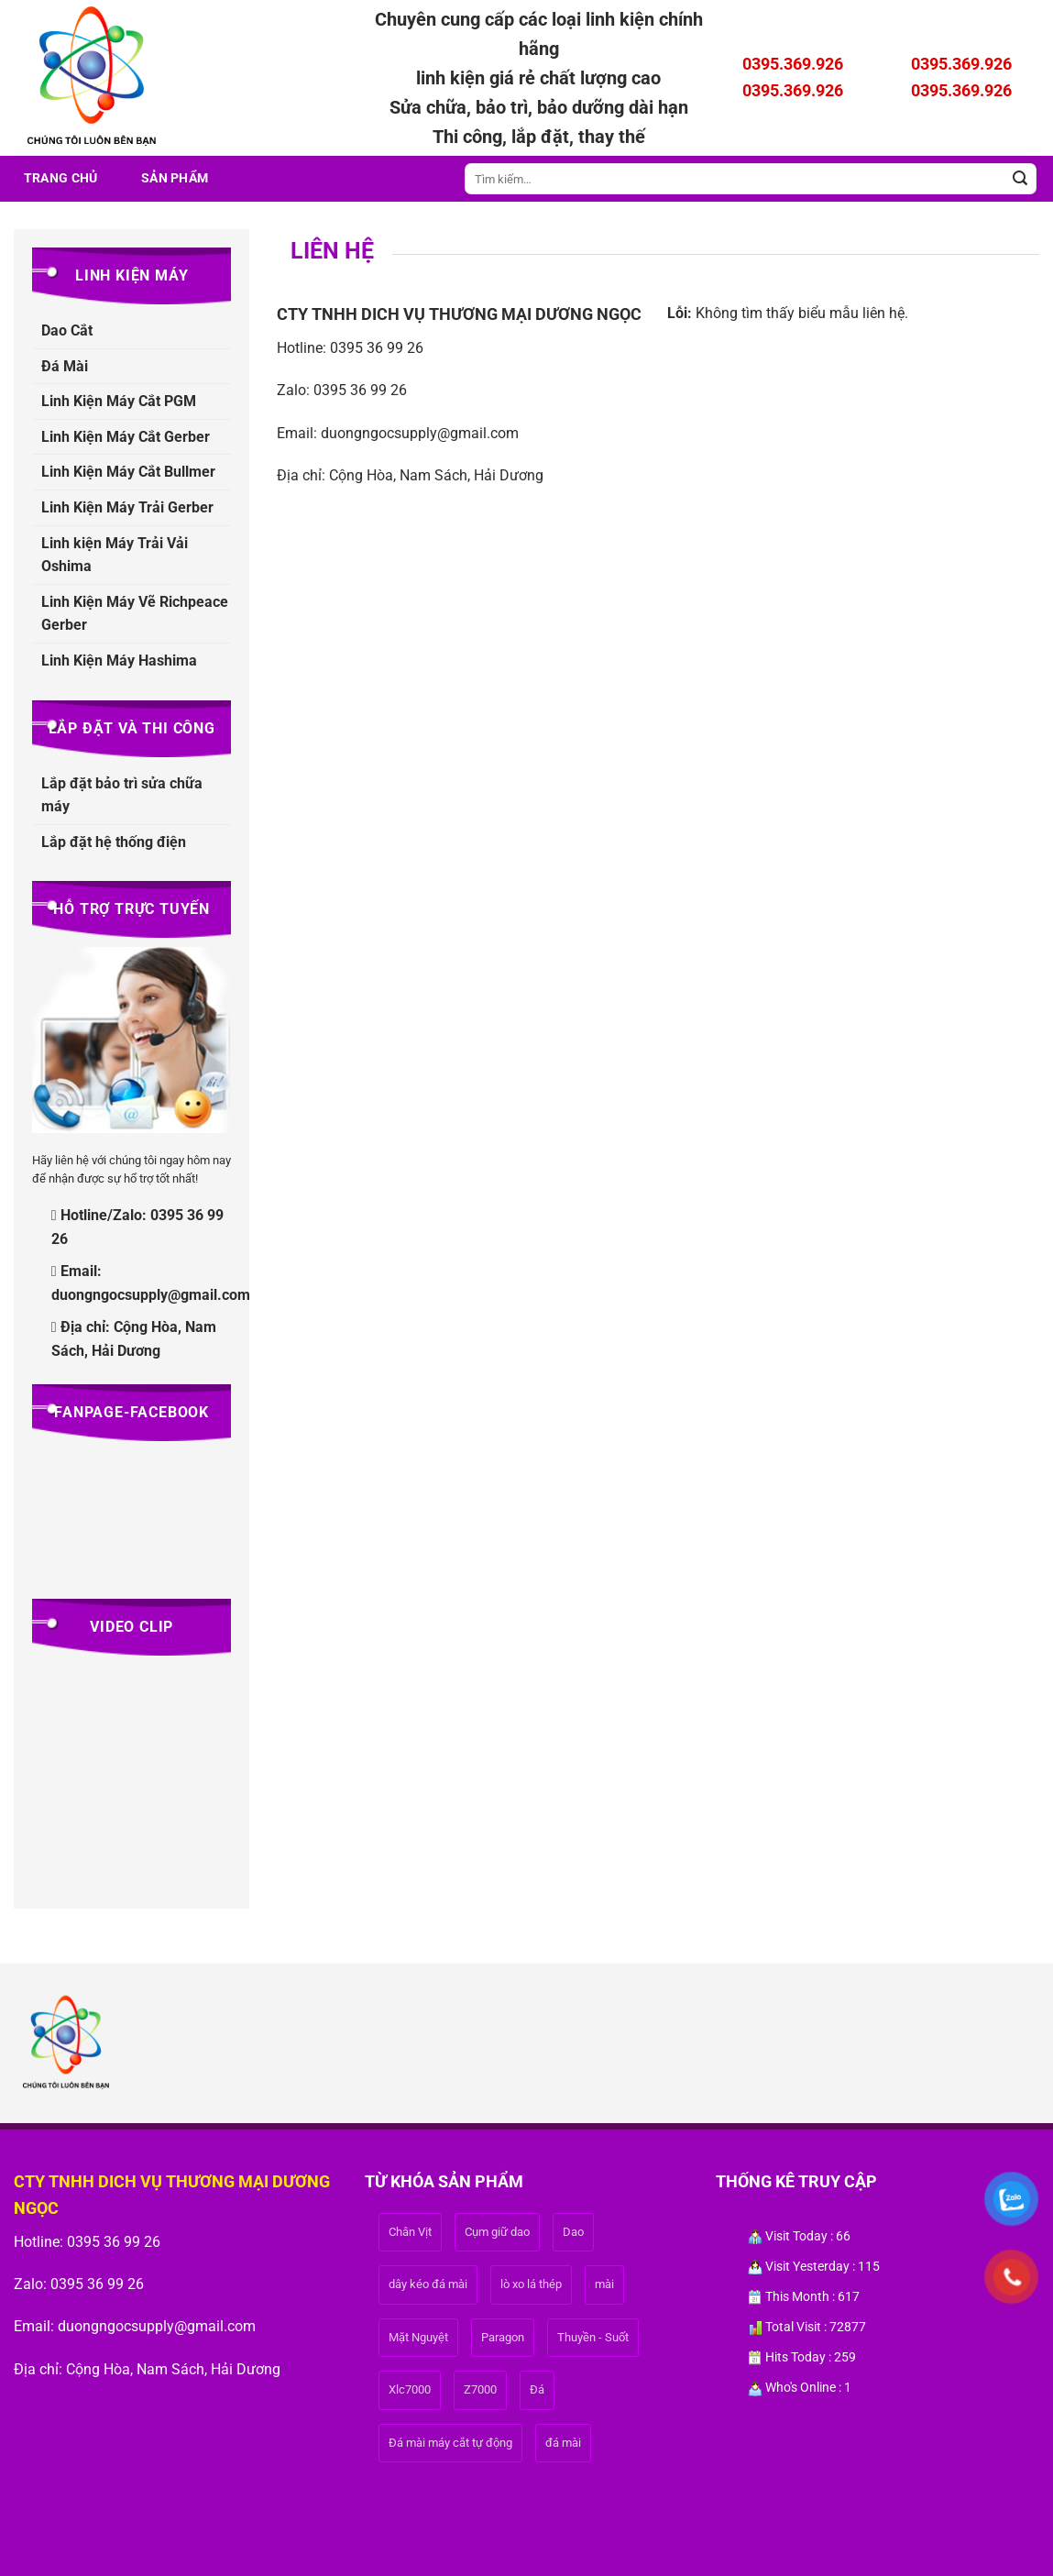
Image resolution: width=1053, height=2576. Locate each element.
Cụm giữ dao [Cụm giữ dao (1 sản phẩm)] (497, 2232)
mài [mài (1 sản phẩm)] (604, 2284)
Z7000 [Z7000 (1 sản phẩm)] (480, 2389)
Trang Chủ (61, 178)
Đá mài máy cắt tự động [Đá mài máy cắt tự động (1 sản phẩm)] (450, 2442)
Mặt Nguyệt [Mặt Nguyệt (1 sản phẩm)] (418, 2337)
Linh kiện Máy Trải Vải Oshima (114, 555)
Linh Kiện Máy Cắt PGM (118, 401)
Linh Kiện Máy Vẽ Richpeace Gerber (134, 613)
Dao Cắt (67, 330)
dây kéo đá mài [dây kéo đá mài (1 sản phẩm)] (428, 2284)
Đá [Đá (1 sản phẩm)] (537, 2389)
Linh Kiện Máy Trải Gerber (127, 507)
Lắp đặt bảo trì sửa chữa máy (122, 795)
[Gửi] (1020, 178)
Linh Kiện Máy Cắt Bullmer (128, 471)
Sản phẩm (174, 178)
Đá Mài (64, 366)
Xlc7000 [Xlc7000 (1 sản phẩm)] (410, 2389)
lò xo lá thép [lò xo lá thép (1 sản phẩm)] (531, 2284)
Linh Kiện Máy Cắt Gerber (125, 437)
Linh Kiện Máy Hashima (119, 660)
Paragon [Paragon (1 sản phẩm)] (502, 2337)
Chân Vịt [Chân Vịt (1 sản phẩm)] (410, 2232)
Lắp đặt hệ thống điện (113, 842)
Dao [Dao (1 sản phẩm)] (573, 2232)
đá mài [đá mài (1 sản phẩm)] (563, 2442)
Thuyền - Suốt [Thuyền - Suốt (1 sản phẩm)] (593, 2337)
